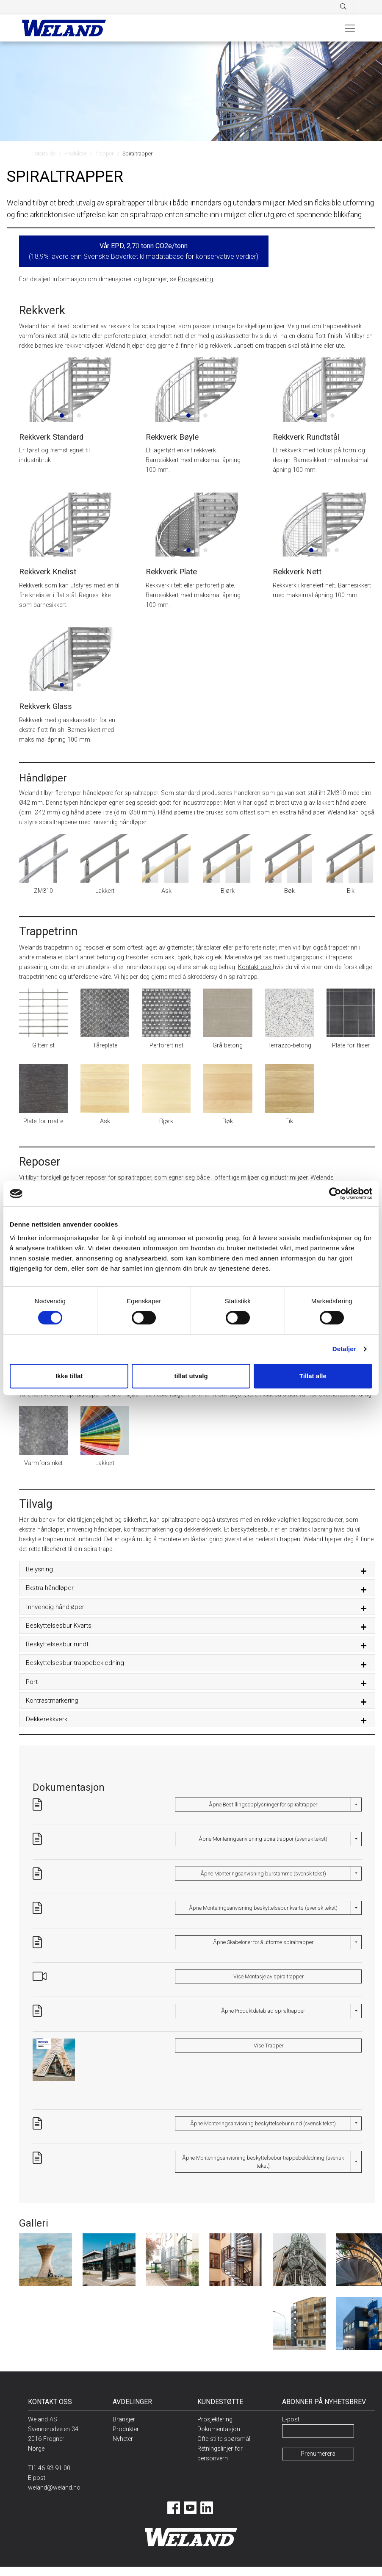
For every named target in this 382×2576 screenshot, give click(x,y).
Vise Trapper (268, 2045)
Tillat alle (313, 1375)
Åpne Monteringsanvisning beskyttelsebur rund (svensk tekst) (263, 2123)
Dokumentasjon (218, 2429)
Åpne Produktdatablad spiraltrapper (263, 2011)
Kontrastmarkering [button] (52, 1700)
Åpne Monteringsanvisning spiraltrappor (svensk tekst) (263, 1839)
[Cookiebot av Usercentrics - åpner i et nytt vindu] (335, 1193)
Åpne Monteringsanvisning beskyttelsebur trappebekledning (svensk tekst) (263, 2162)
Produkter (75, 153)
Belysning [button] (39, 1569)
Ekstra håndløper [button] (50, 1588)
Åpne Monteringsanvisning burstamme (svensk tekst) (263, 1873)
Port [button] (32, 1682)
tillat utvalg (191, 1375)
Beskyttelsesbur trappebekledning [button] (75, 1663)
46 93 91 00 (54, 2468)
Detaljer (344, 1348)
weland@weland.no (54, 2487)
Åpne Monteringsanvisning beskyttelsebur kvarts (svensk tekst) (263, 1908)
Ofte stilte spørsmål (223, 2439)
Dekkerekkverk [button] (46, 1719)
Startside (45, 153)
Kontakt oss (255, 967)
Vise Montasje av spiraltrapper (268, 1976)
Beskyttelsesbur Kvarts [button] (58, 1625)
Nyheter (123, 2439)
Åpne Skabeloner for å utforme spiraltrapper (263, 1942)
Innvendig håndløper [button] (55, 1607)
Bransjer (124, 2419)
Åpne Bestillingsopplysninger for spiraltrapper (263, 1804)
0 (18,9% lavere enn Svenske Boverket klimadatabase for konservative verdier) (143, 251)
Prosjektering (195, 279)
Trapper (104, 153)
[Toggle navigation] (349, 28)
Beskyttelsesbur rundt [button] (57, 1644)
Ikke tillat (69, 1375)
